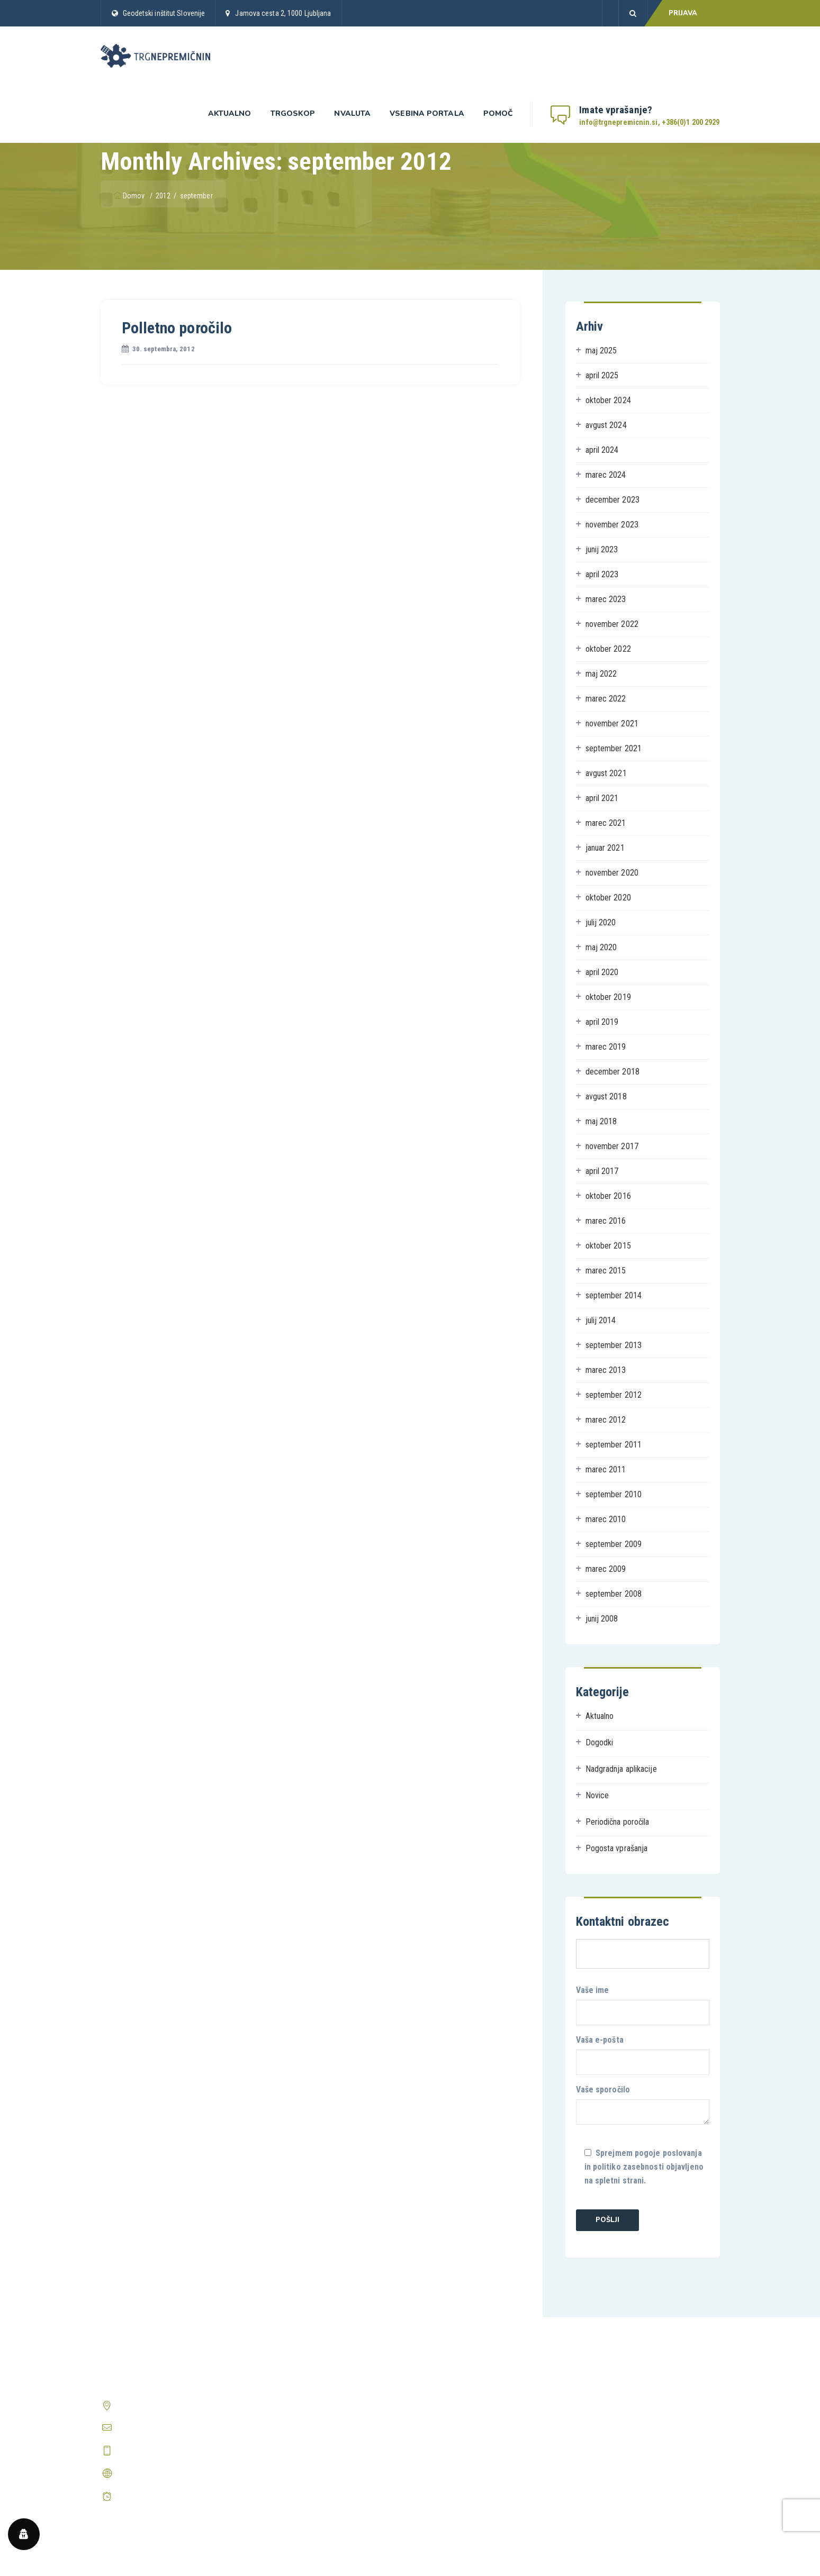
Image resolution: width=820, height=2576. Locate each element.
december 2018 (612, 1072)
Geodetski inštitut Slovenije (164, 13)
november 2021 (611, 723)
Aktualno (229, 113)
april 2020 (602, 972)
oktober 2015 (608, 1246)
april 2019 (602, 1022)
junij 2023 (601, 549)
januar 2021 (605, 848)
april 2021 (602, 798)
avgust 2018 (606, 1096)
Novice (597, 1795)
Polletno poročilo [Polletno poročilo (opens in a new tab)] (177, 327)
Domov (130, 196)
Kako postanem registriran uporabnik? (639, 2384)
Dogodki (599, 1742)
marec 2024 (605, 475)
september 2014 (613, 1295)
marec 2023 (605, 599)
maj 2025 (601, 350)
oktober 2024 (608, 400)
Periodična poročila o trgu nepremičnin (323, 2464)
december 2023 (612, 500)
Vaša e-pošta (642, 2055)
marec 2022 (605, 699)
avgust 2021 (606, 773)
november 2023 (611, 525)
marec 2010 (605, 1519)
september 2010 (613, 1494)
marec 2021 (605, 823)
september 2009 (613, 1544)
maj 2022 (601, 674)
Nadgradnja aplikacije (621, 1769)
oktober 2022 (608, 649)
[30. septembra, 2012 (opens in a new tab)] (163, 349)
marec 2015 (605, 1271)
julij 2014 (600, 1320)
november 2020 (611, 873)
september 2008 (613, 1594)
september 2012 (613, 1395)
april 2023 (602, 574)
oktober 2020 (608, 898)
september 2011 (613, 1445)
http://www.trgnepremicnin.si (166, 2473)
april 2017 (602, 1171)
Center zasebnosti (449, 2444)
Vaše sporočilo (642, 2105)
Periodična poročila (617, 1822)
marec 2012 (605, 1420)
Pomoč (498, 113)
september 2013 (613, 1345)
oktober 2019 (608, 997)
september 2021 (613, 748)
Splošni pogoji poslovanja (460, 2384)
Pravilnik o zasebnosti (454, 2404)
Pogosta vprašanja (616, 1848)
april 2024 (602, 450)
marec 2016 (605, 1221)
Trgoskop (293, 113)
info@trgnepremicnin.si (156, 2428)
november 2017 (611, 1146)
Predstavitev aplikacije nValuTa (311, 2444)
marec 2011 (605, 1469)
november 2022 (611, 624)
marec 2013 (605, 1370)
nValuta (352, 113)
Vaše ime (642, 2005)
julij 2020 (600, 922)
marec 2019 (605, 1047)
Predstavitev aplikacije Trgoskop (314, 2404)
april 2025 (602, 375)
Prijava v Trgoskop (290, 2424)
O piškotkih (436, 2424)
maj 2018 (601, 1121)
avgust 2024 (606, 425)
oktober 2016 (608, 1196)
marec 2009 (605, 1569)
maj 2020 (601, 947)
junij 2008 (601, 1619)
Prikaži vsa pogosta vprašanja (627, 2439)
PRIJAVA (683, 13)
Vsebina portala (427, 113)
